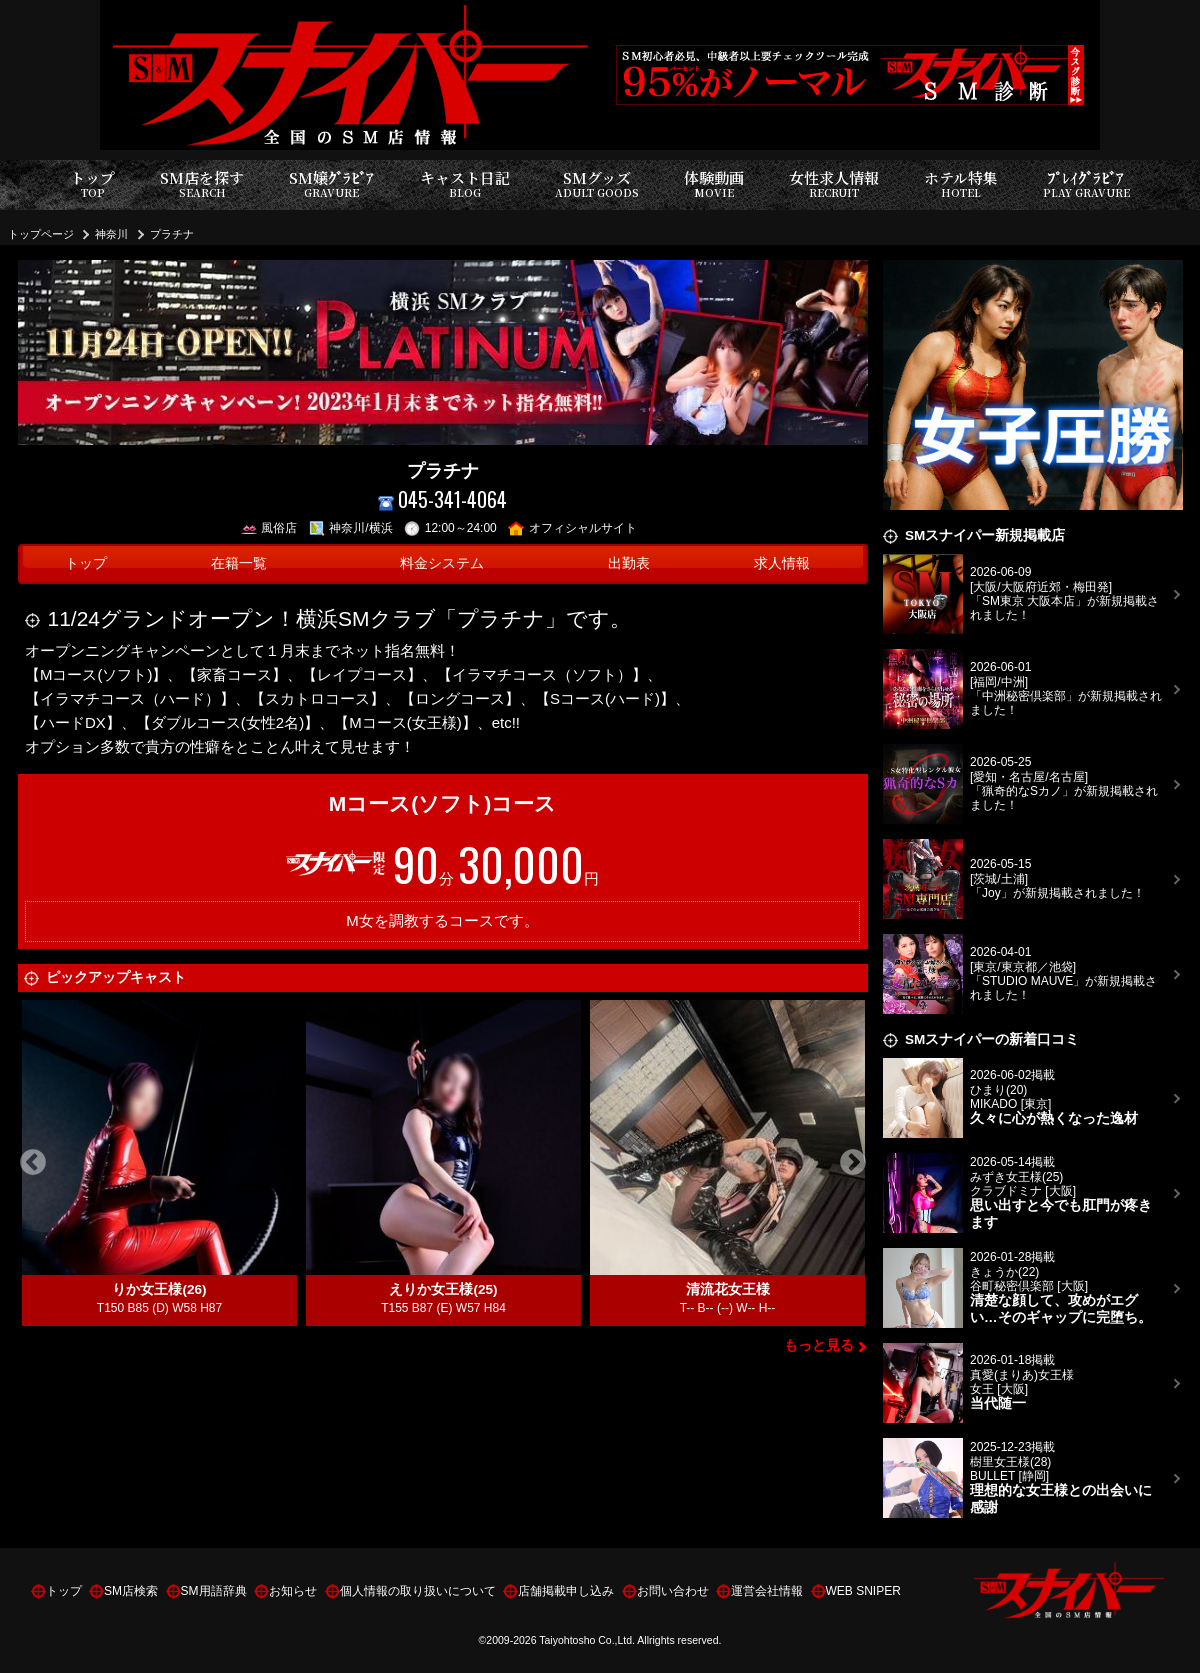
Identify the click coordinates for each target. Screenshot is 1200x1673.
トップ (92, 184)
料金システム (442, 563)
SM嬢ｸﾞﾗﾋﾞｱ (331, 184)
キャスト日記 (465, 184)
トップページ (41, 234)
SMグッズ (597, 184)
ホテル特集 (961, 184)
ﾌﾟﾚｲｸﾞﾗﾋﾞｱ (1086, 184)
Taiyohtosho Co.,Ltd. (587, 1640)
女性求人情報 (834, 184)
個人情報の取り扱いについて (418, 1591)
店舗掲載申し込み (566, 1591)
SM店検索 (131, 1591)
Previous (33, 1163)
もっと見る (819, 1345)
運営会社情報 (767, 1591)
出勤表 (629, 563)
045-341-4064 (443, 499)
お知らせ (293, 1591)
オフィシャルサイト (572, 528)
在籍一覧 (239, 563)
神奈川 (111, 234)
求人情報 (782, 563)
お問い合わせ (673, 1591)
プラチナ (172, 234)
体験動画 (714, 184)
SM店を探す (202, 184)
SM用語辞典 (214, 1591)
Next (853, 1163)
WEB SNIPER (863, 1591)
